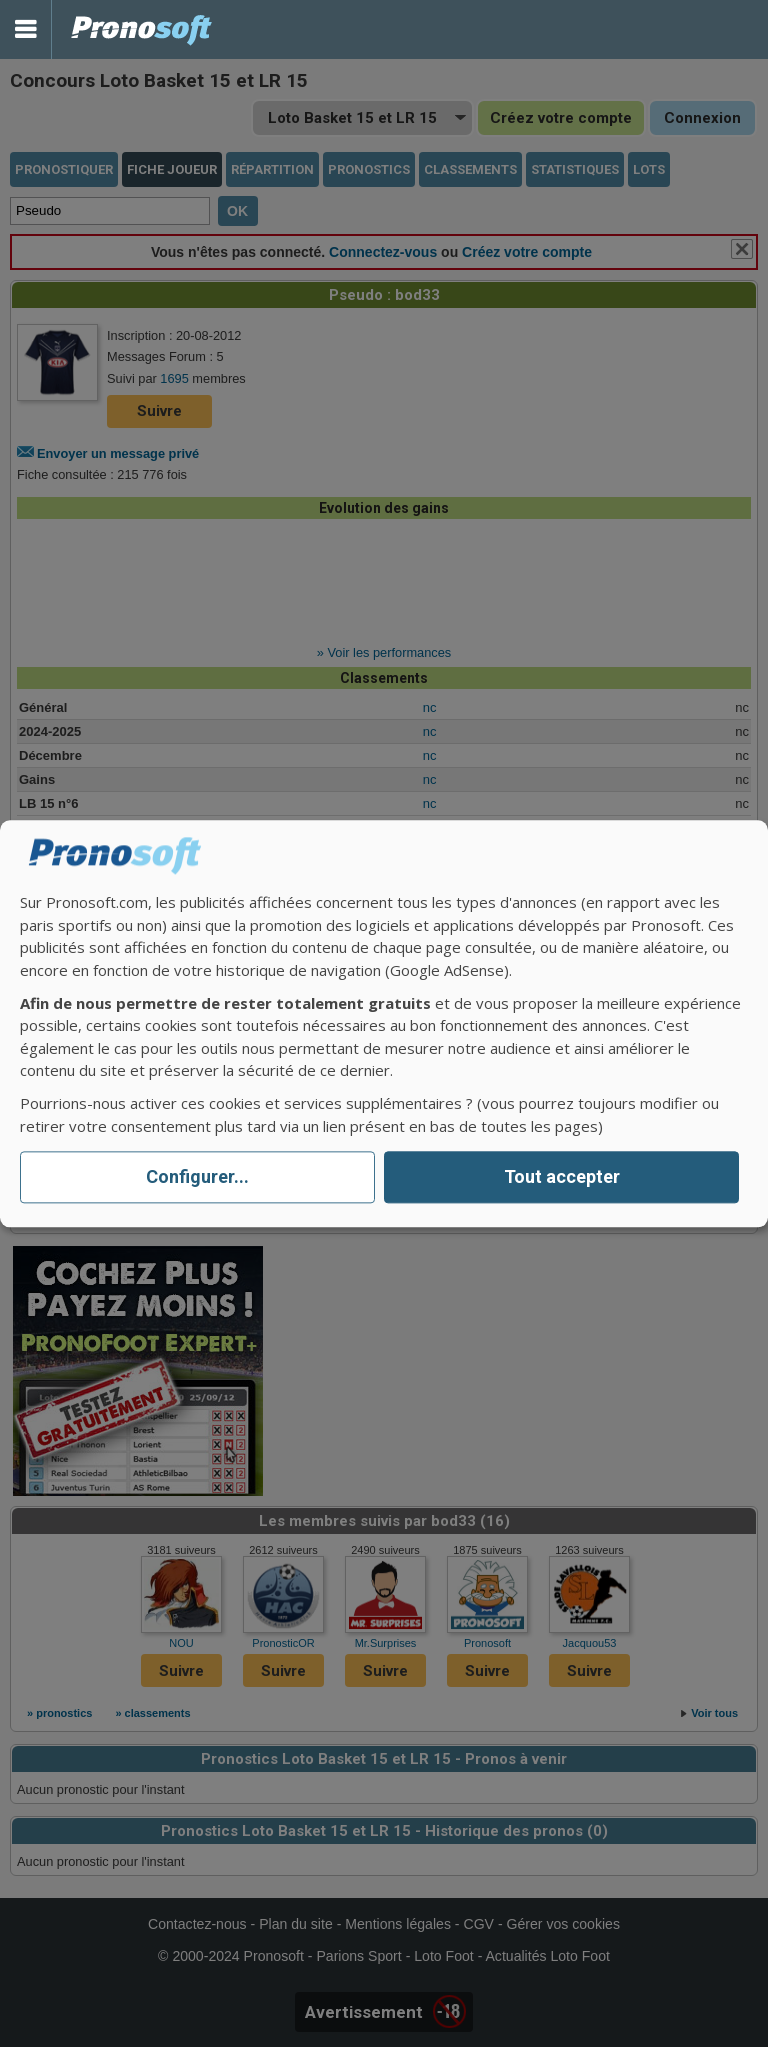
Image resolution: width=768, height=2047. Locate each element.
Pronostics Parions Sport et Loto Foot (142, 29)
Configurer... (197, 1177)
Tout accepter (562, 1177)
